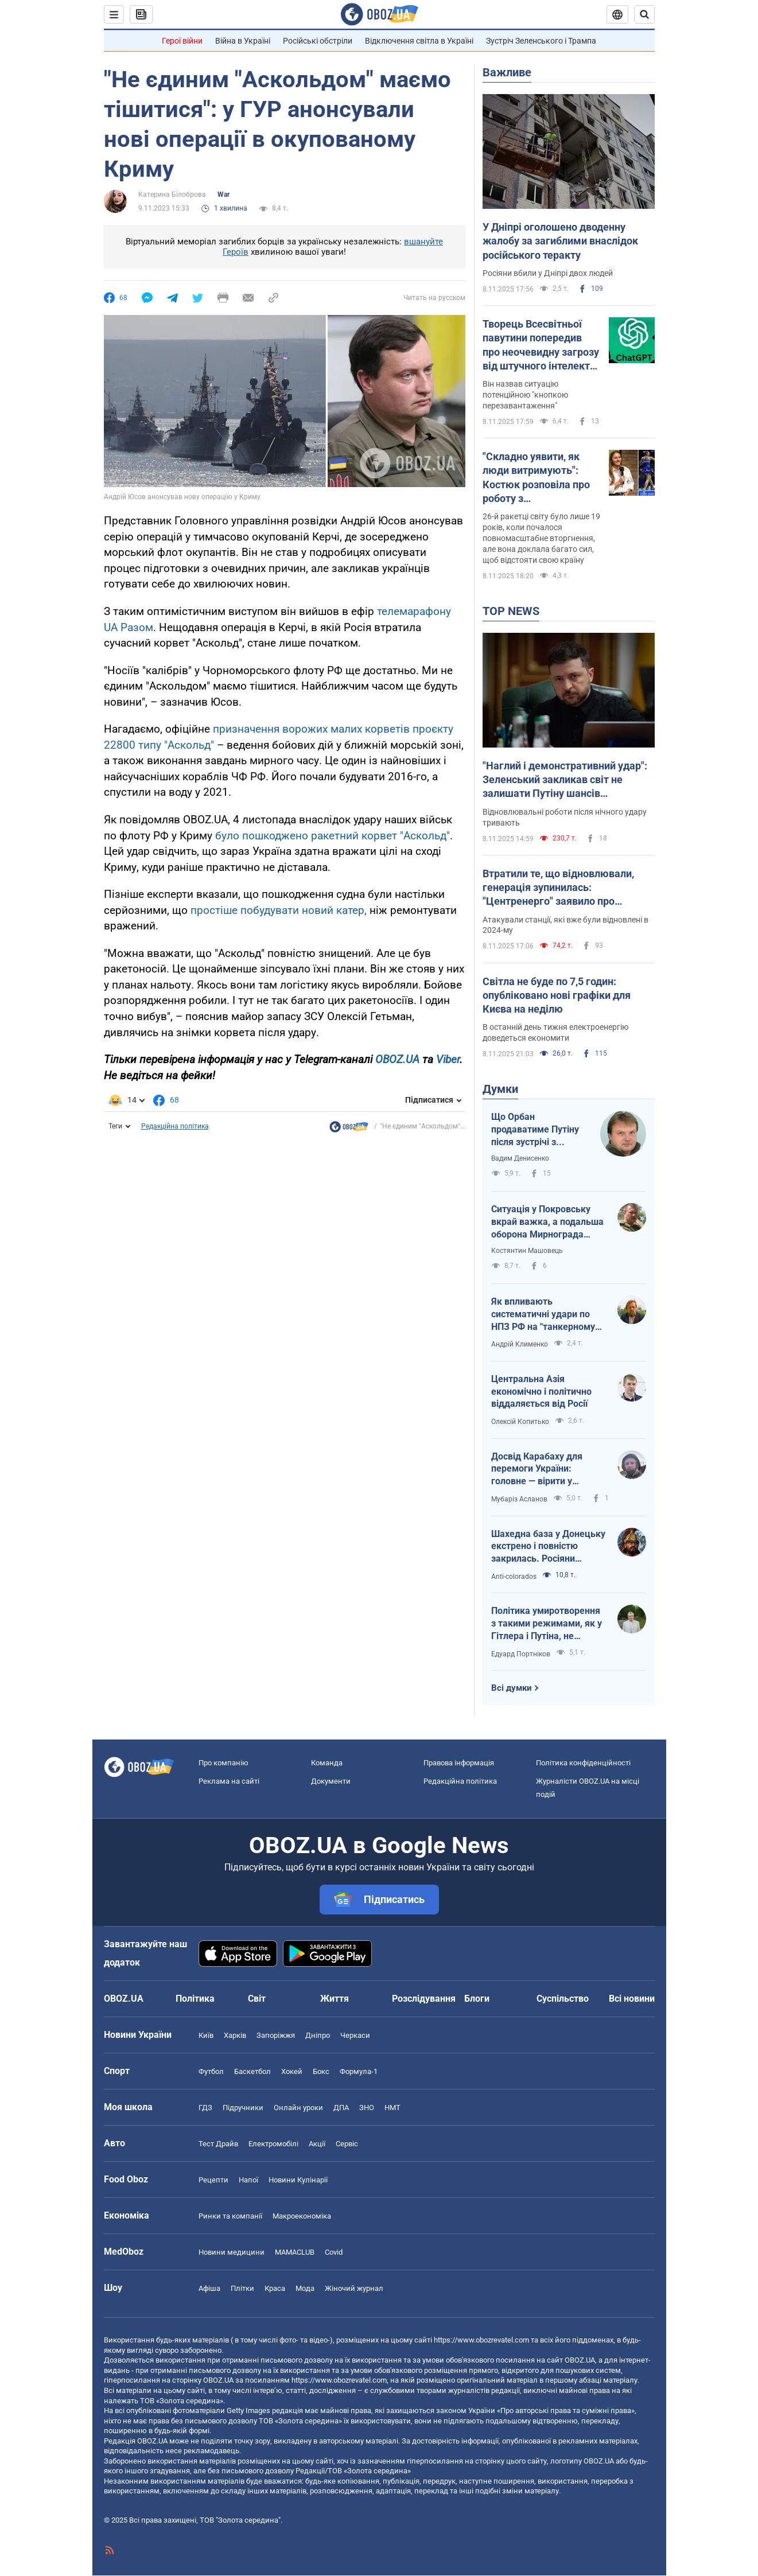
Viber (448, 1059)
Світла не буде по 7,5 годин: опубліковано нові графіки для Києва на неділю (557, 995)
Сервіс (347, 2143)
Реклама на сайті (229, 1781)
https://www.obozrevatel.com (481, 2340)
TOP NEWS (511, 611)
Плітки (242, 2288)
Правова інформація (458, 1762)
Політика (195, 1998)
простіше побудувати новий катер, (279, 910)
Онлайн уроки (298, 2107)
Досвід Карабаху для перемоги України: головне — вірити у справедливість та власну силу (547, 1469)
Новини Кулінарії (298, 2180)
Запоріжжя (275, 2035)
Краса (275, 2288)
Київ (206, 2035)
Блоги (476, 1998)
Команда (327, 1762)
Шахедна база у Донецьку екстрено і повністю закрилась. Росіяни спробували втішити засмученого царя (548, 1546)
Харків (235, 2035)
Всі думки (511, 1688)
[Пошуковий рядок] (644, 14)
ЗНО (366, 2107)
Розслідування (424, 1998)
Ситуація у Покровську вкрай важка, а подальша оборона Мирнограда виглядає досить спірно (547, 1222)
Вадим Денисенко (520, 1158)
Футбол (211, 2071)
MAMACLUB (294, 2252)
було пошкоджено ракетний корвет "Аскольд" (332, 835)
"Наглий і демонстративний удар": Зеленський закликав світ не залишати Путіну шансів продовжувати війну (565, 780)
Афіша (209, 2288)
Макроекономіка (302, 2216)
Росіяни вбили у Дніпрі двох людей (548, 273)
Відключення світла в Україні (419, 40)
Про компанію (223, 1762)
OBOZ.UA (397, 1059)
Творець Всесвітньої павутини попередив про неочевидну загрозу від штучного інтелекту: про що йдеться (541, 345)
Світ (257, 1998)
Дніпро (317, 2035)
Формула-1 (359, 2071)
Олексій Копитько (520, 1422)
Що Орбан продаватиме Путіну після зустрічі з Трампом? (535, 1129)
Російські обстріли (317, 40)
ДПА (341, 2107)
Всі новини (632, 1998)
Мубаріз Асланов (519, 1499)
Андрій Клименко (519, 1344)
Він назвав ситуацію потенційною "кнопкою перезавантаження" (525, 394)
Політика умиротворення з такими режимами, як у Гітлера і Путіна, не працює (546, 1623)
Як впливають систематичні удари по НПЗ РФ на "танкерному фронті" (543, 1314)
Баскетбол (252, 2071)
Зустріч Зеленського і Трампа (541, 40)
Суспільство (563, 1998)
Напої (248, 2180)
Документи (331, 1781)
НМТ (392, 2107)
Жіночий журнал (354, 2288)
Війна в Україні (242, 40)
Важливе (507, 72)
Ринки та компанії (230, 2216)
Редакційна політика (175, 1126)
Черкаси (355, 2035)
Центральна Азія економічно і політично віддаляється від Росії (541, 1391)
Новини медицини (232, 2252)
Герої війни (182, 40)
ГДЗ (205, 2107)
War (223, 194)
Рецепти (213, 2180)
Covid (334, 2252)
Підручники (243, 2107)
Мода (305, 2288)
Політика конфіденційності (583, 1762)
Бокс (321, 2071)
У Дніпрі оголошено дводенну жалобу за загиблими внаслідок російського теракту (560, 241)
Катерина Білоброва (172, 194)
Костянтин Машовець (527, 1251)
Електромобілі (273, 2143)
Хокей (291, 2071)
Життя (334, 1998)
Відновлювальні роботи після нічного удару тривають (565, 817)
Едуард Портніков (520, 1654)
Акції (317, 2143)
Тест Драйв (218, 2143)
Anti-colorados (514, 1577)
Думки (500, 1089)
